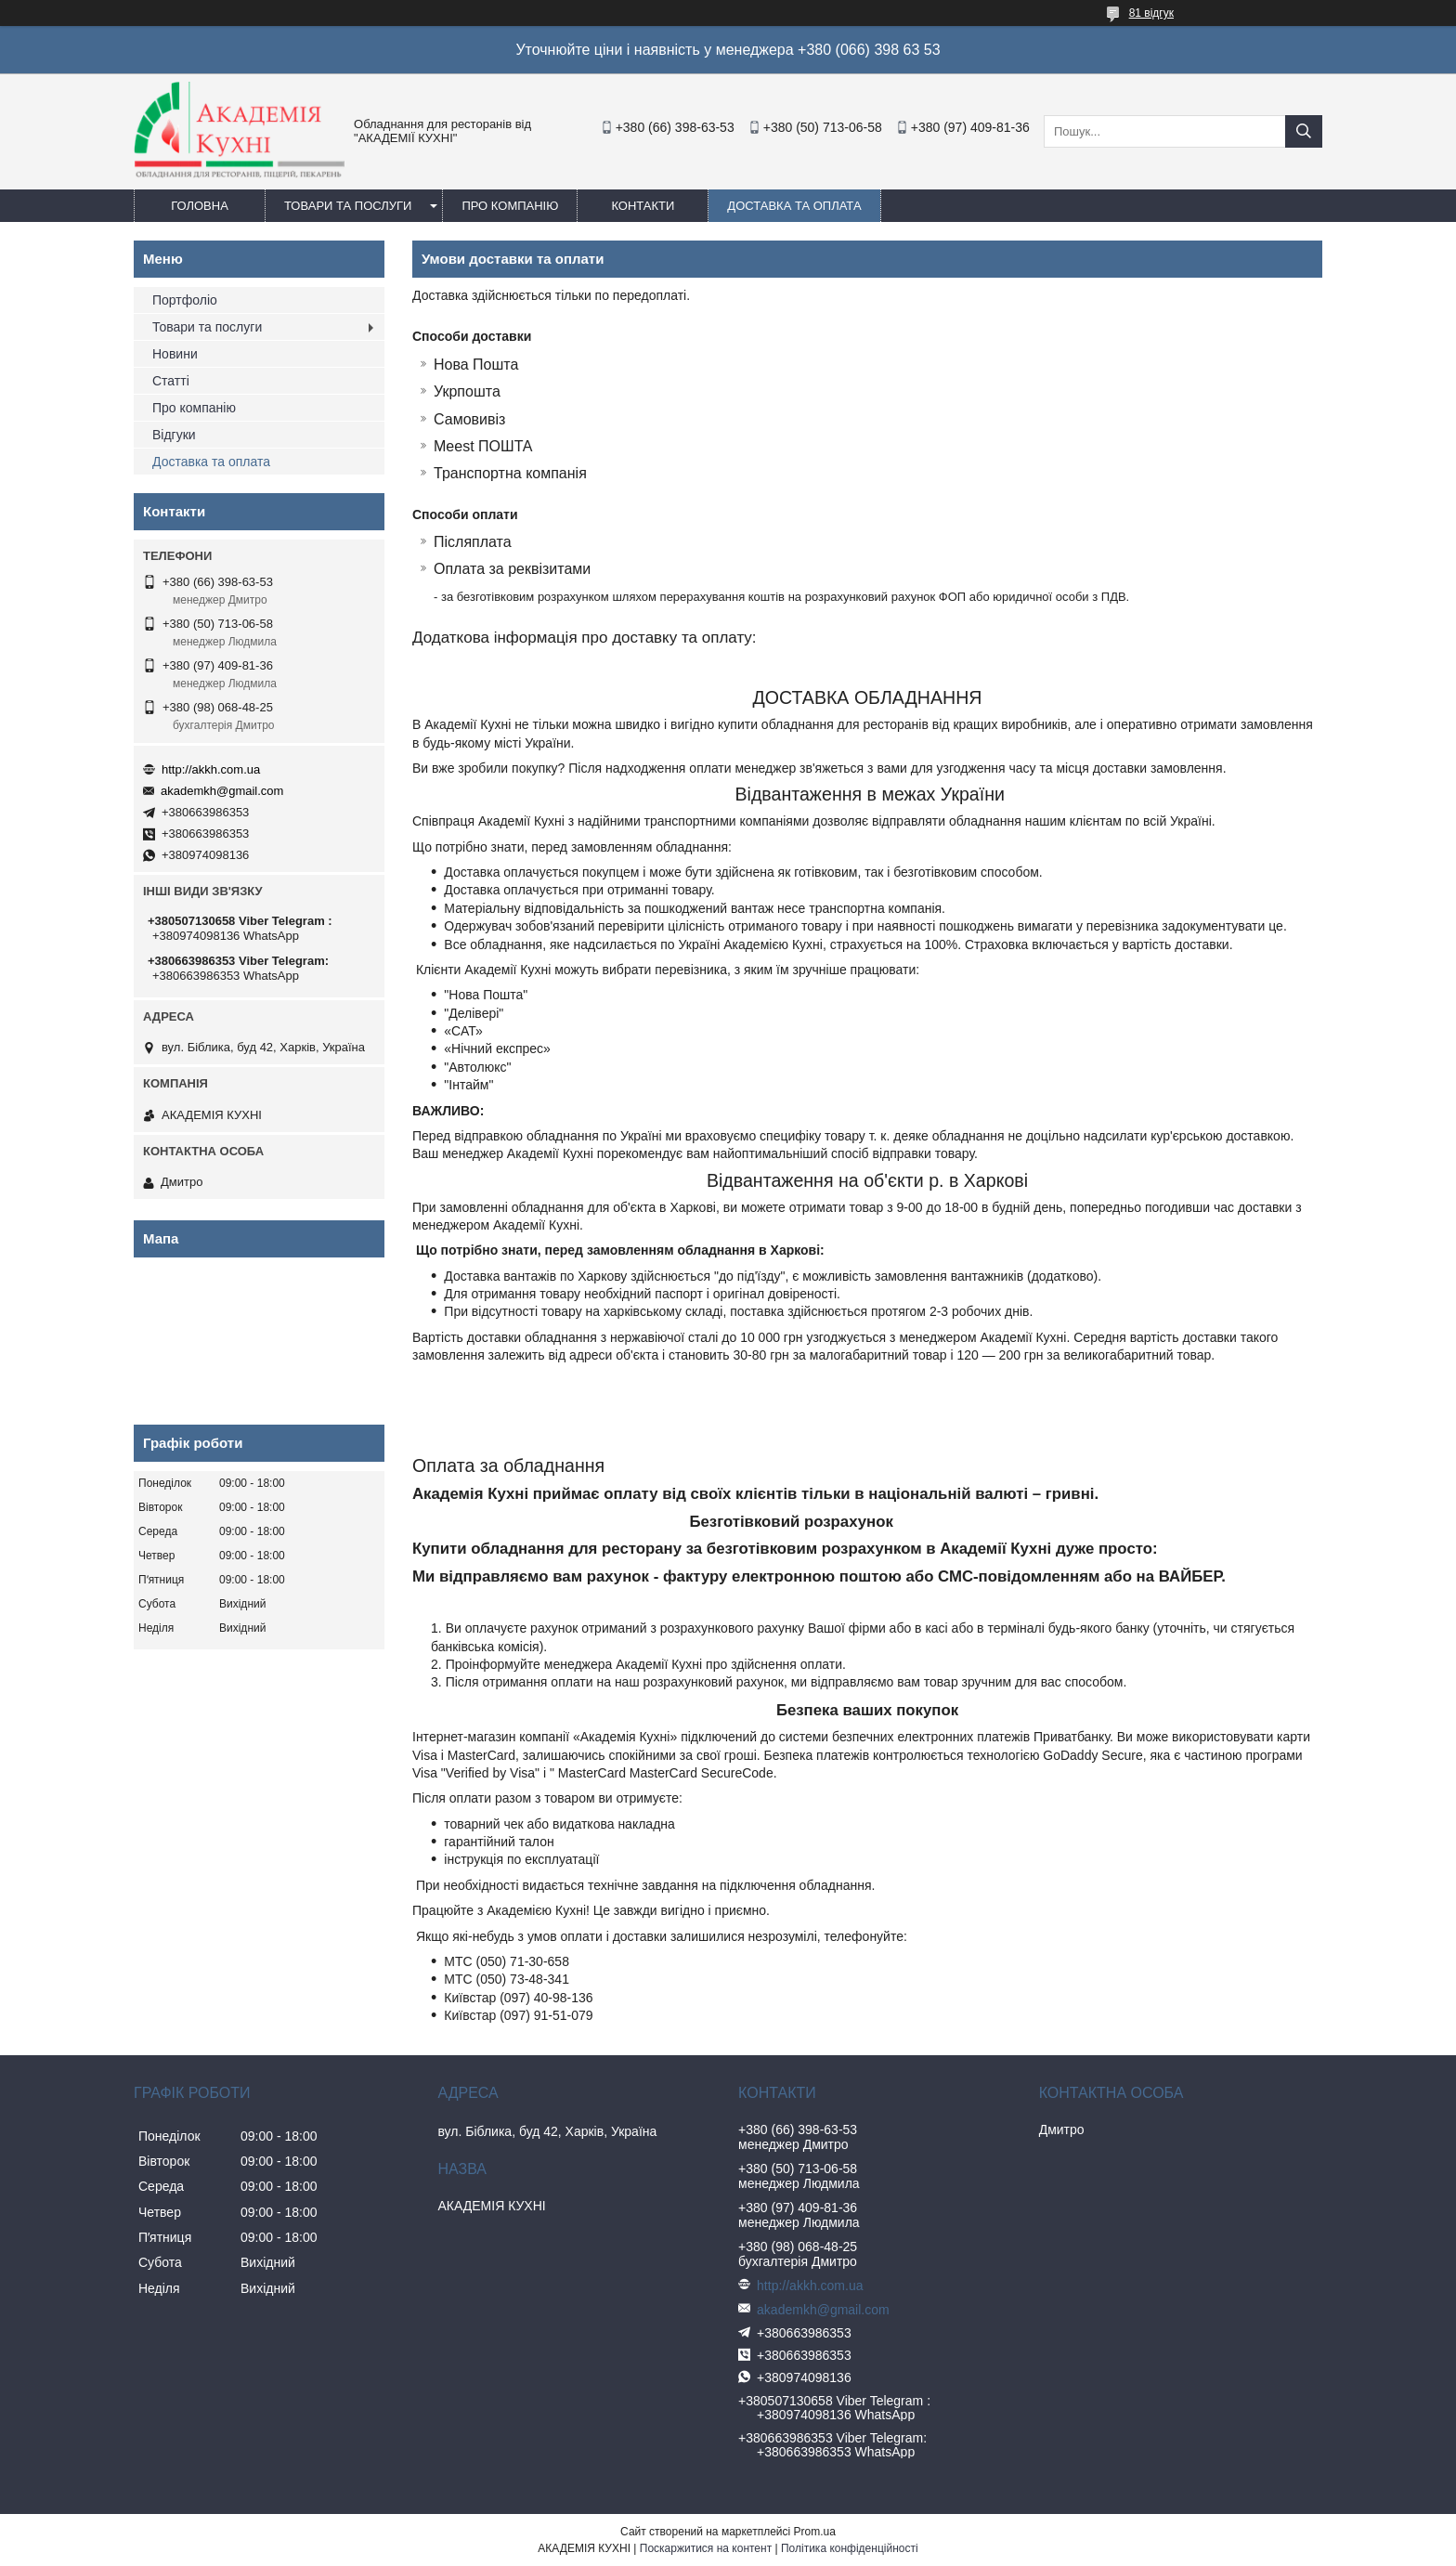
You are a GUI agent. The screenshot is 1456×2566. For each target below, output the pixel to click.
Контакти (642, 206)
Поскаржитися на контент (706, 2548)
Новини (175, 353)
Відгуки (174, 434)
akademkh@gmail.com (222, 791)
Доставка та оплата (794, 206)
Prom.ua (815, 2531)
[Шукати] (1303, 131)
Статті (170, 380)
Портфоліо (184, 300)
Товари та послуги (347, 206)
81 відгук (1151, 13)
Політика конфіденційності (849, 2548)
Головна (199, 206)
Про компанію (510, 206)
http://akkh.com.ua (211, 769)
